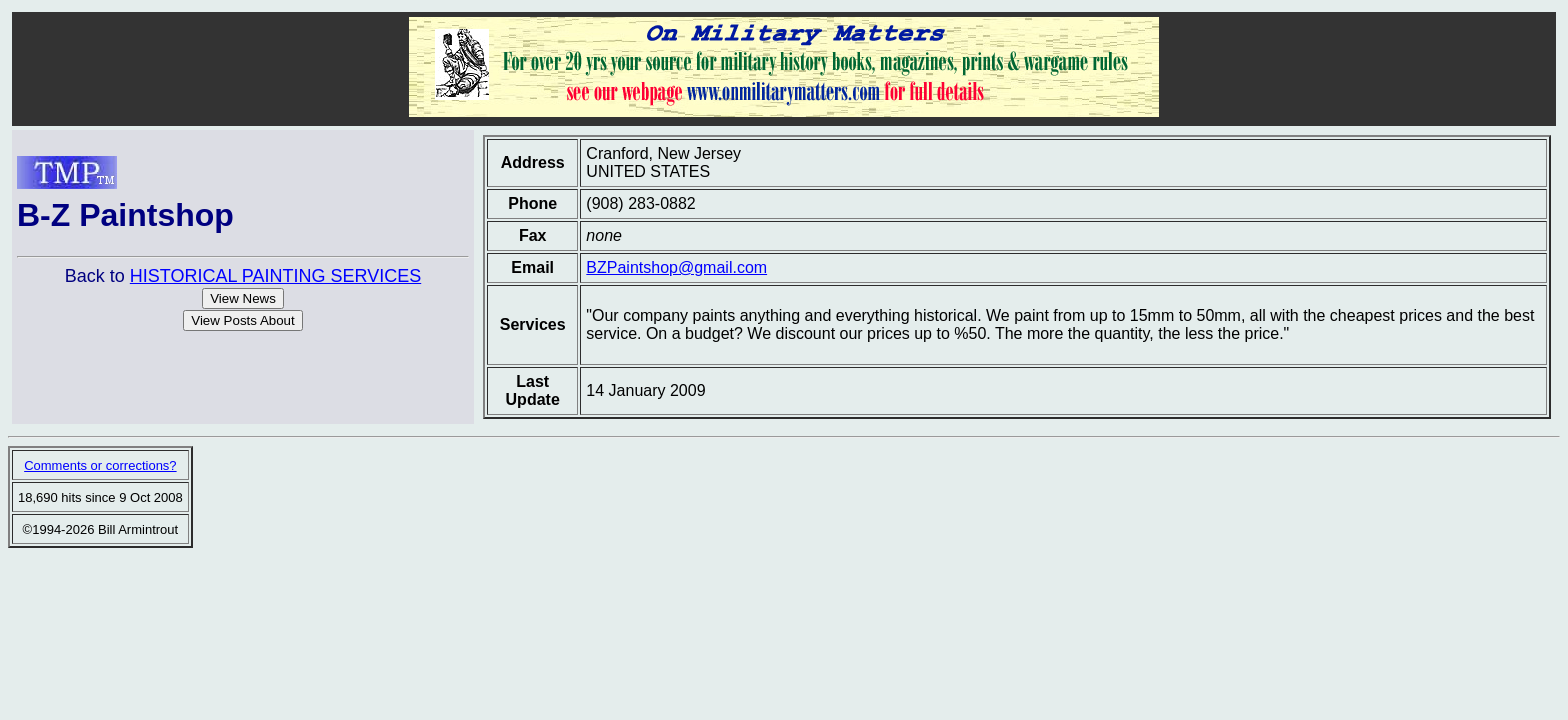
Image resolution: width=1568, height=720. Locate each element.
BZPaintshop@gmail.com (676, 267)
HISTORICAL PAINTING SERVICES (275, 276)
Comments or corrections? (100, 465)
